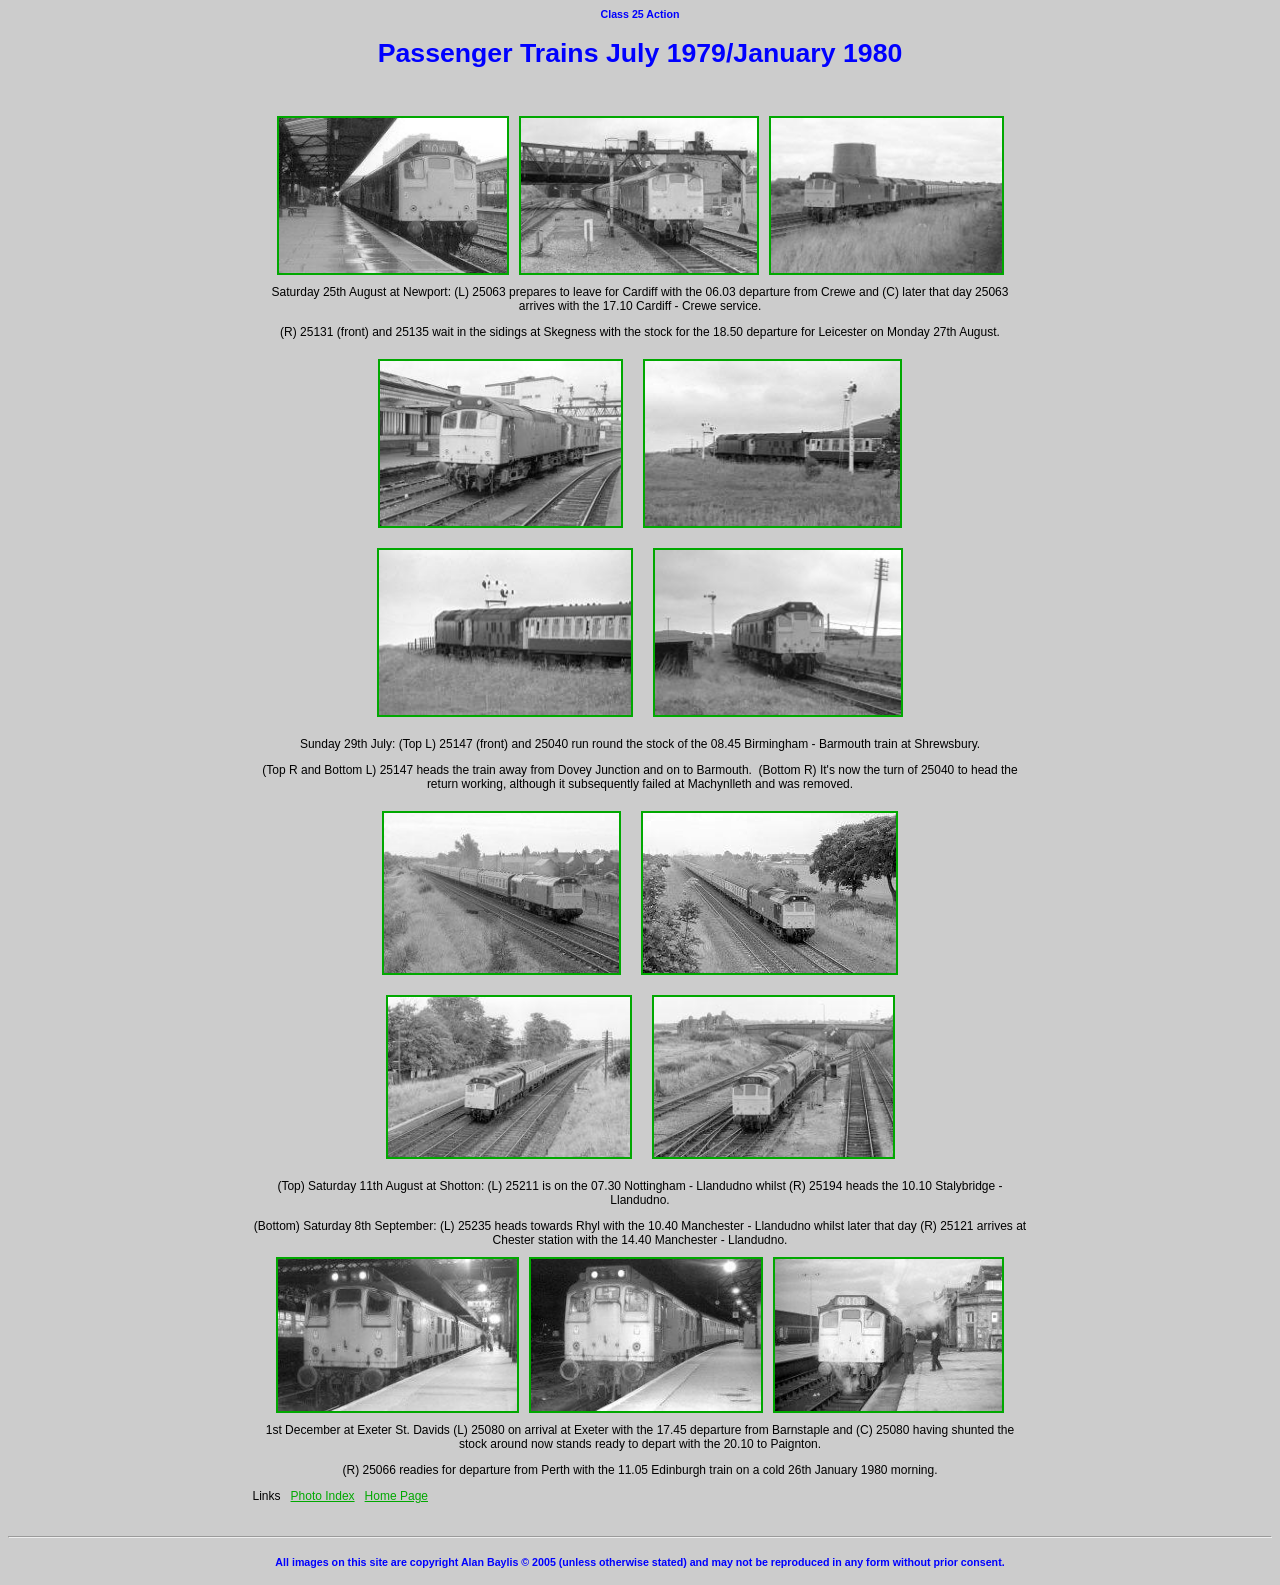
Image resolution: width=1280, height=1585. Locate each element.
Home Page (396, 1496)
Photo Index (323, 1496)
